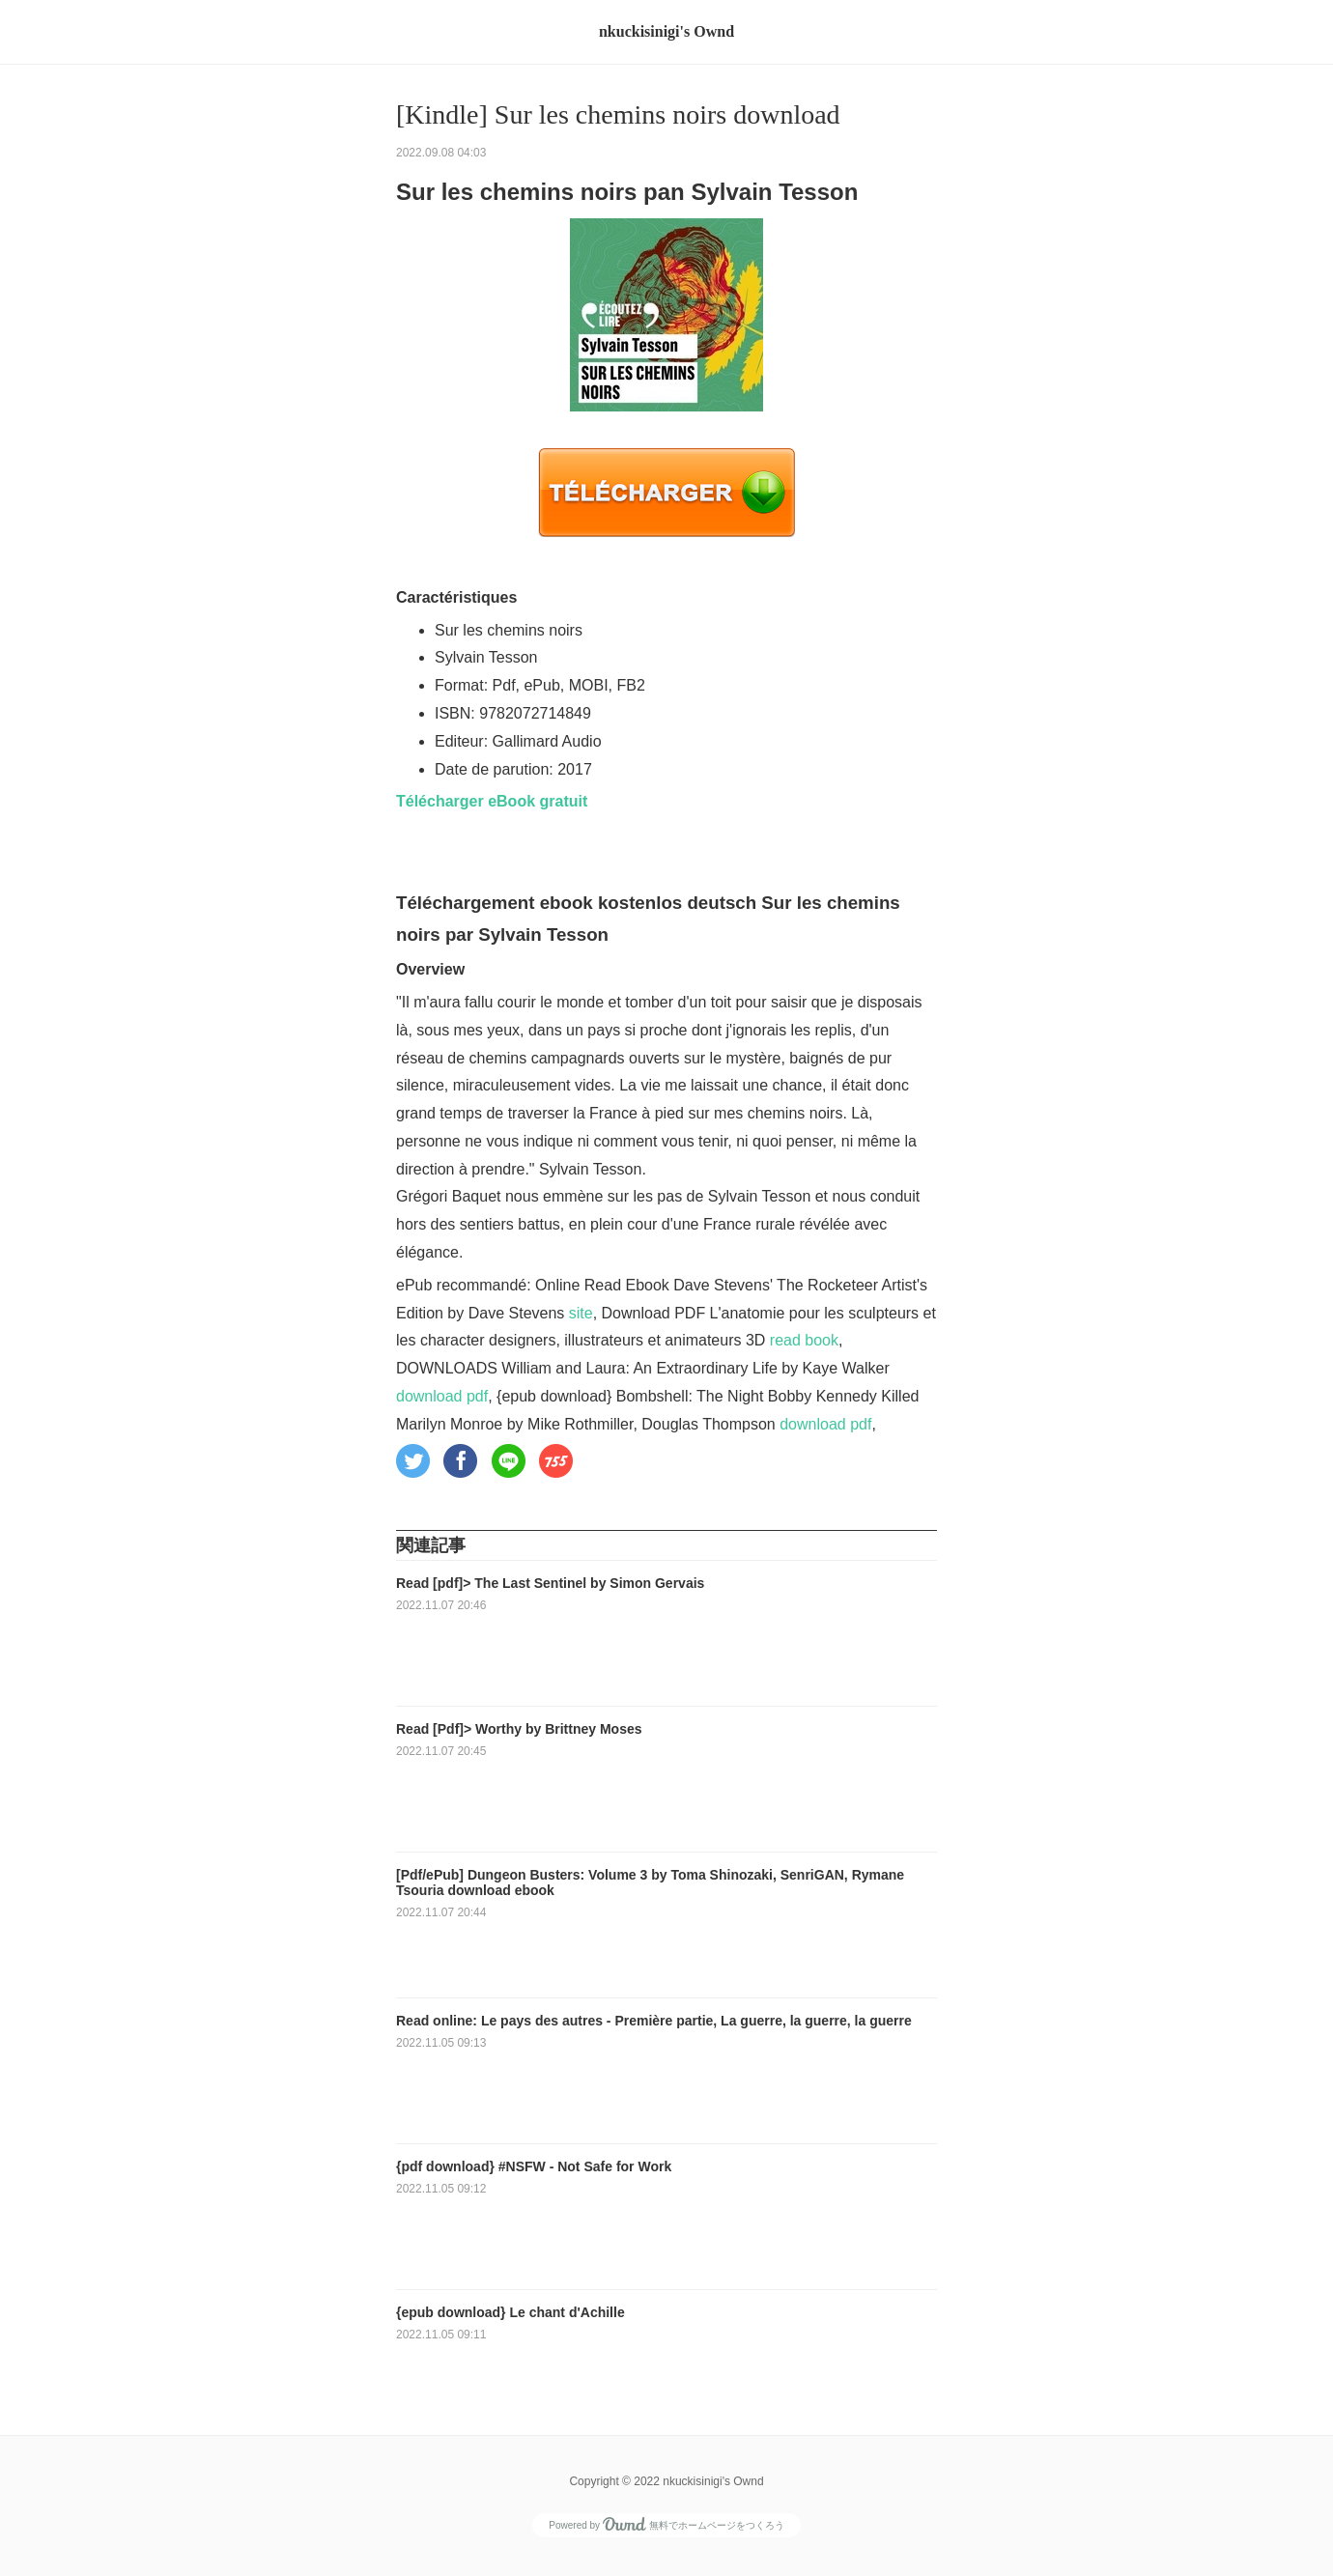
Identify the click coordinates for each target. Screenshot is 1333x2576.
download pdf (442, 1396)
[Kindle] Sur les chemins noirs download (618, 114)
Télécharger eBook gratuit (491, 801)
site (581, 1313)
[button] (413, 1461)
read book (804, 1340)
